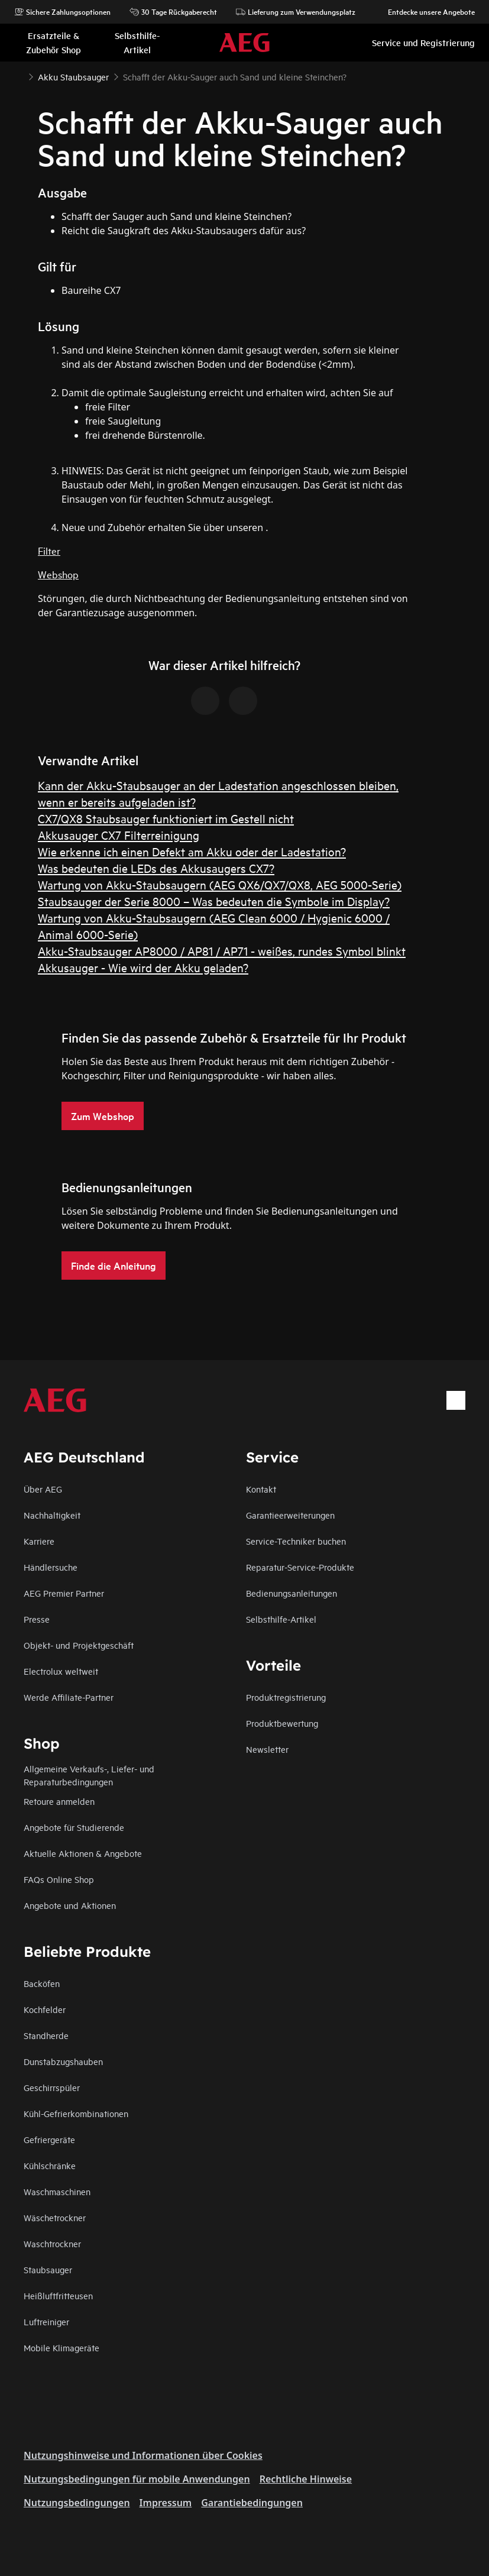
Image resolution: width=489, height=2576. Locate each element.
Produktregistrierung (286, 1697)
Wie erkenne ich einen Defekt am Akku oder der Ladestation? (192, 851)
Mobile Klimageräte (61, 2347)
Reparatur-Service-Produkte (300, 1566)
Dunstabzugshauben (63, 2061)
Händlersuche (50, 1566)
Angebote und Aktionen (70, 1905)
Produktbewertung (282, 1723)
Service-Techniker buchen (296, 1540)
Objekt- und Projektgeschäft (79, 1645)
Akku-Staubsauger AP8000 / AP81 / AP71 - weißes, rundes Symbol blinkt (222, 950)
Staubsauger (48, 2269)
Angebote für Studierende (74, 1827)
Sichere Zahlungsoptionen (62, 12)
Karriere (39, 1540)
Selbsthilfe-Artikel (281, 1618)
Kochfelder (45, 2009)
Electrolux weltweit (61, 1671)
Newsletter (267, 1749)
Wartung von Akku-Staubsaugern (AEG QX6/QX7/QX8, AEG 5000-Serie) (219, 884)
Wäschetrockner (55, 2217)
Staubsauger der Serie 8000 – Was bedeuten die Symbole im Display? (214, 901)
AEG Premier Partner (64, 1592)
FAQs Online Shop (59, 1879)
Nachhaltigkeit (52, 1514)
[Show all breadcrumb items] (19, 75)
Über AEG (43, 1488)
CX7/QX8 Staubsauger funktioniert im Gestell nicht (166, 818)
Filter (49, 550)
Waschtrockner (52, 2243)
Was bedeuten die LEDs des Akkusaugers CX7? (156, 867)
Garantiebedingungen (252, 2502)
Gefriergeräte (49, 2139)
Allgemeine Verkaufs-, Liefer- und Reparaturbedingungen (89, 1775)
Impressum (166, 2502)
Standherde (46, 2035)
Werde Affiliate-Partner (69, 1697)
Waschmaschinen (57, 2191)
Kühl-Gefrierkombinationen (76, 2113)
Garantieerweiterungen (290, 1514)
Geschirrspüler (52, 2087)
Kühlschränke (50, 2165)
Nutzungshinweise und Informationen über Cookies (143, 2455)
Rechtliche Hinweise (306, 2479)
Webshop (58, 574)
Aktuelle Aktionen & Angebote (83, 1853)
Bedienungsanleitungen (291, 1592)
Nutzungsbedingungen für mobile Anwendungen (137, 2479)
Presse (37, 1618)
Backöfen (42, 1983)
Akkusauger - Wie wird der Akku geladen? (143, 967)
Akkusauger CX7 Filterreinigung (118, 834)
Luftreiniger (46, 2321)
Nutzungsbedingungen (77, 2502)
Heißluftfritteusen (58, 2295)
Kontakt (261, 1488)
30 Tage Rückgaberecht (173, 12)
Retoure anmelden (59, 1801)
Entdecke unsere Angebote (425, 12)
